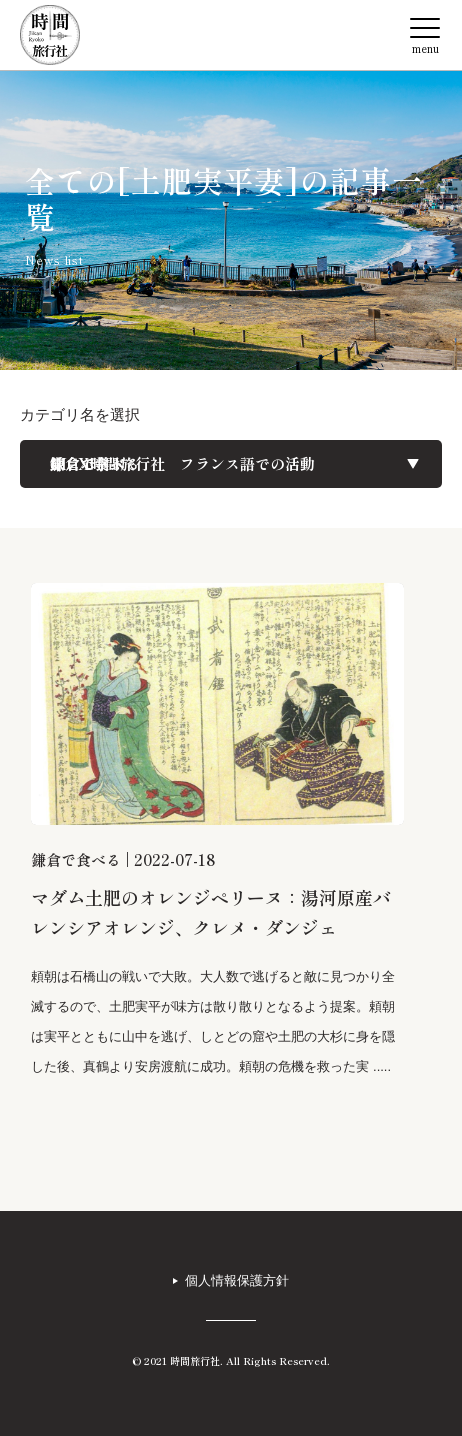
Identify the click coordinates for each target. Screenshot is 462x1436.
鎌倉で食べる (76, 859)
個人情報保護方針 (237, 1280)
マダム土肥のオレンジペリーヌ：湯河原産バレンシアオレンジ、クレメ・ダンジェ (211, 912)
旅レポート (87, 464)
